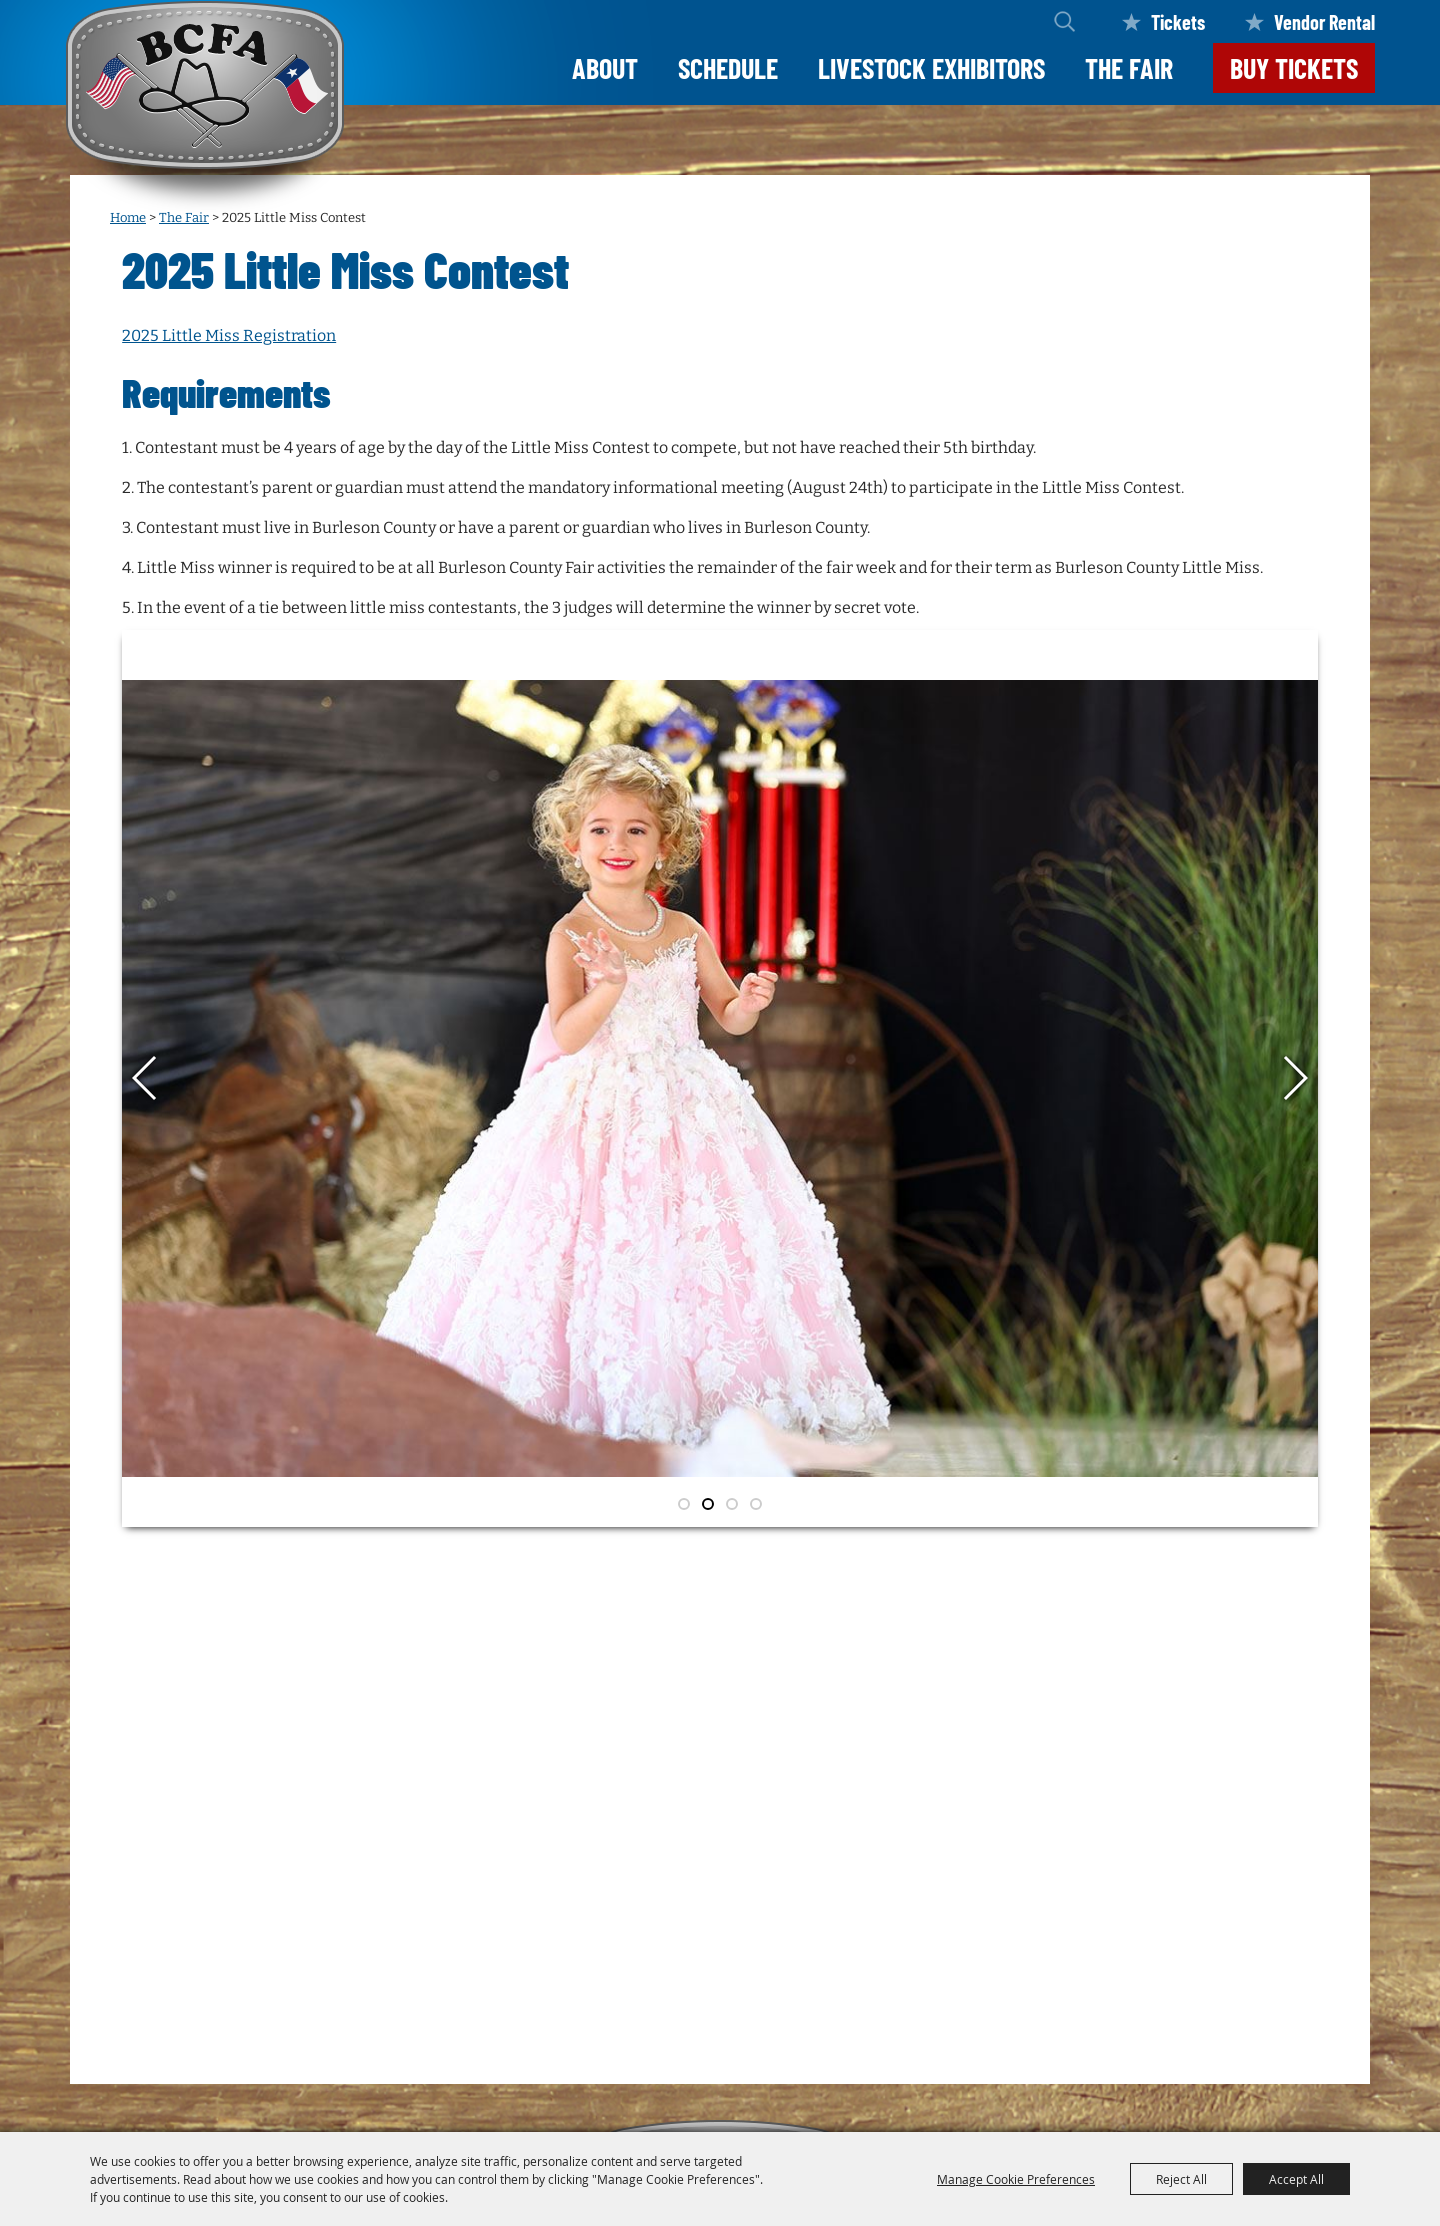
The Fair (1129, 68)
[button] (145, 1078)
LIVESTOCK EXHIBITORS (931, 68)
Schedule (728, 68)
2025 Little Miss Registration (229, 335)
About (605, 68)
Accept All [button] (1296, 2179)
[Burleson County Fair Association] (205, 108)
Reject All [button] (1181, 2179)
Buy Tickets (1294, 68)
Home (128, 217)
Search (1064, 22)
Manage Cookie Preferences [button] (1016, 2179)
